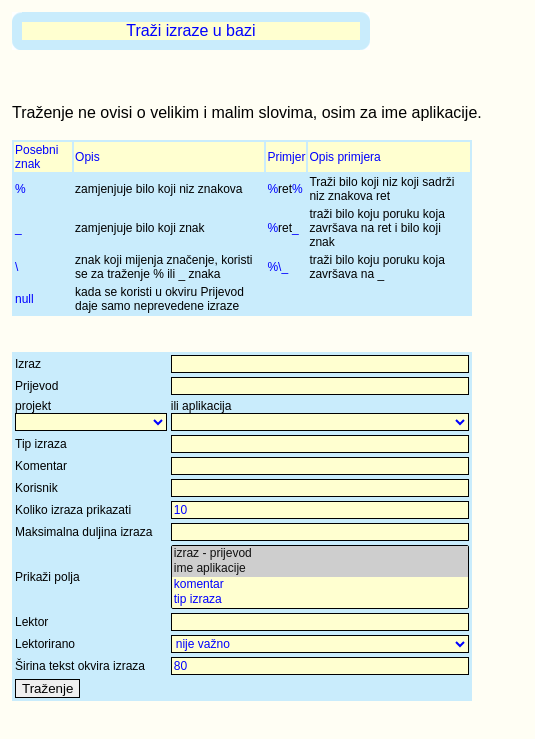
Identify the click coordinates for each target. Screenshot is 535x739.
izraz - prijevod (320, 553)
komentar (320, 584)
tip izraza (320, 599)
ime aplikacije (320, 568)
